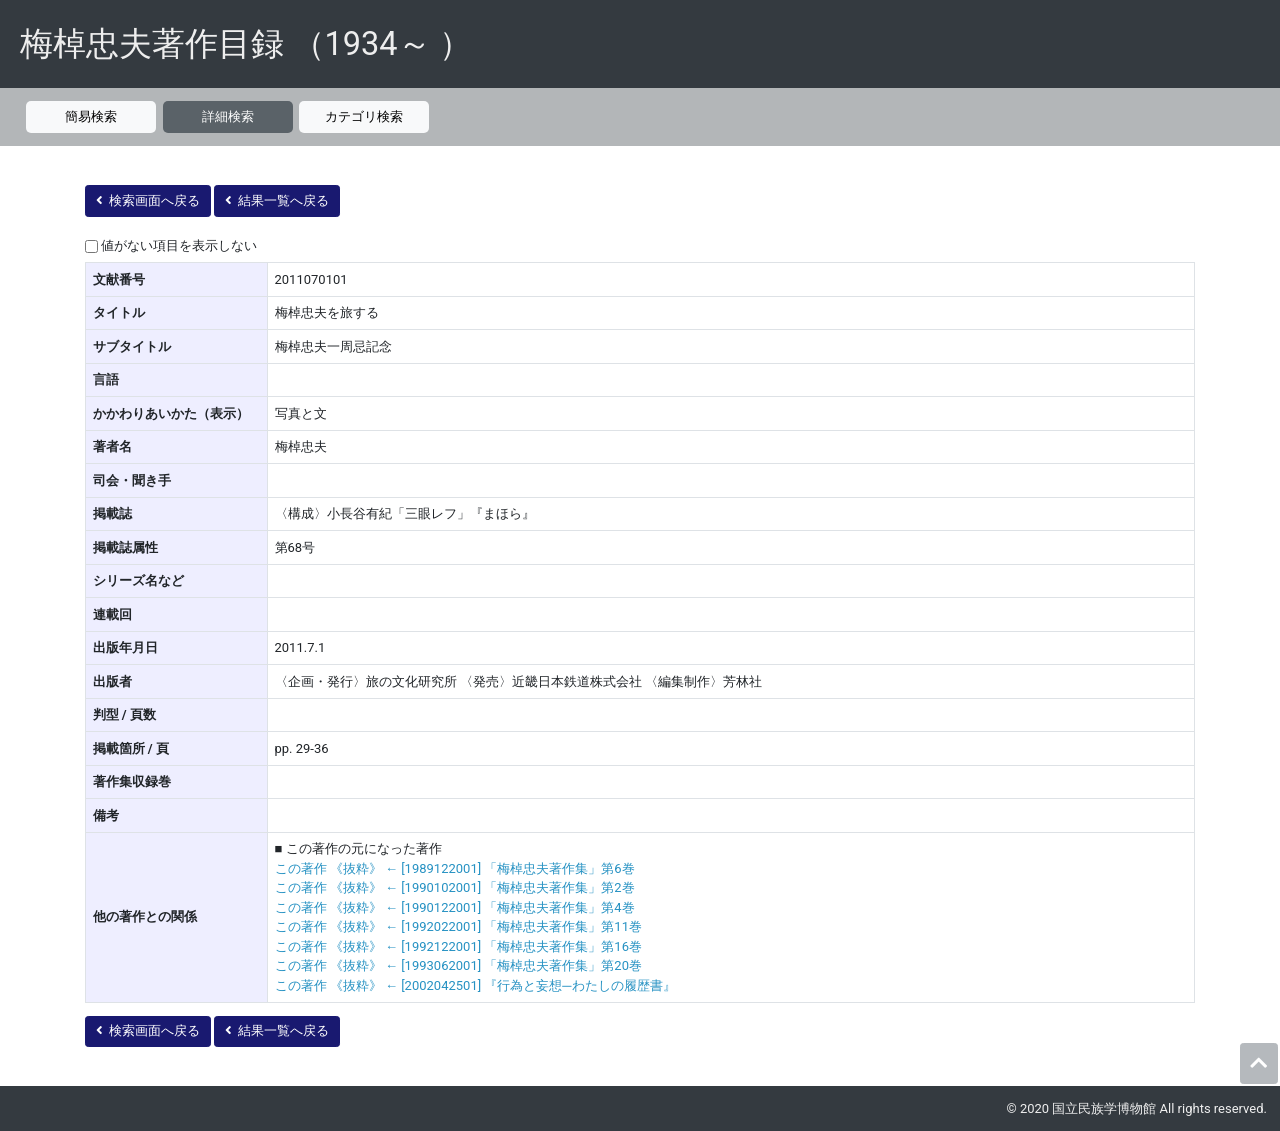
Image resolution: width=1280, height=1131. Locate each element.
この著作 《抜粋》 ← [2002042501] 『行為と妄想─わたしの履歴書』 (475, 985)
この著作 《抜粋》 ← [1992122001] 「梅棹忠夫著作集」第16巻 (458, 946)
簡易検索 (91, 116)
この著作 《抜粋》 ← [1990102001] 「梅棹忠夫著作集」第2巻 (455, 887)
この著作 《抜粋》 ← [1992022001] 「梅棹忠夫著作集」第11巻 (458, 926)
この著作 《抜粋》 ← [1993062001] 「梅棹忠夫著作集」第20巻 (458, 965)
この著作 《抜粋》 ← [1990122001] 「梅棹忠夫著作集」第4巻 (455, 907)
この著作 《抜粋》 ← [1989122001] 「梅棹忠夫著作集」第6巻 (455, 868)
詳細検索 (228, 116)
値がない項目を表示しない (179, 245)
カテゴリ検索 (364, 116)
